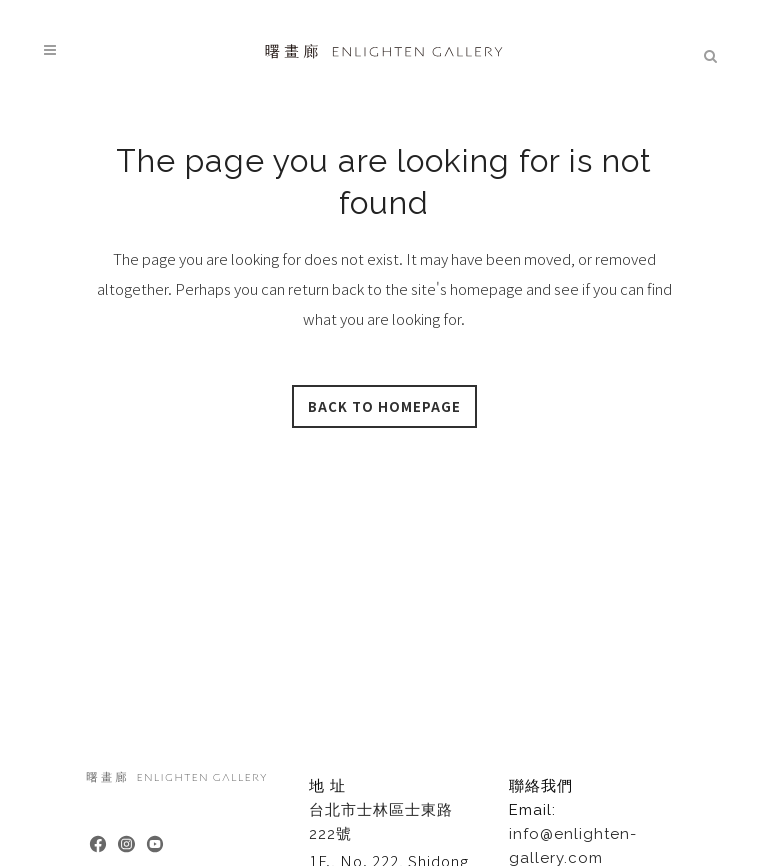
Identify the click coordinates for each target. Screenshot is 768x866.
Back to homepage (384, 406)
